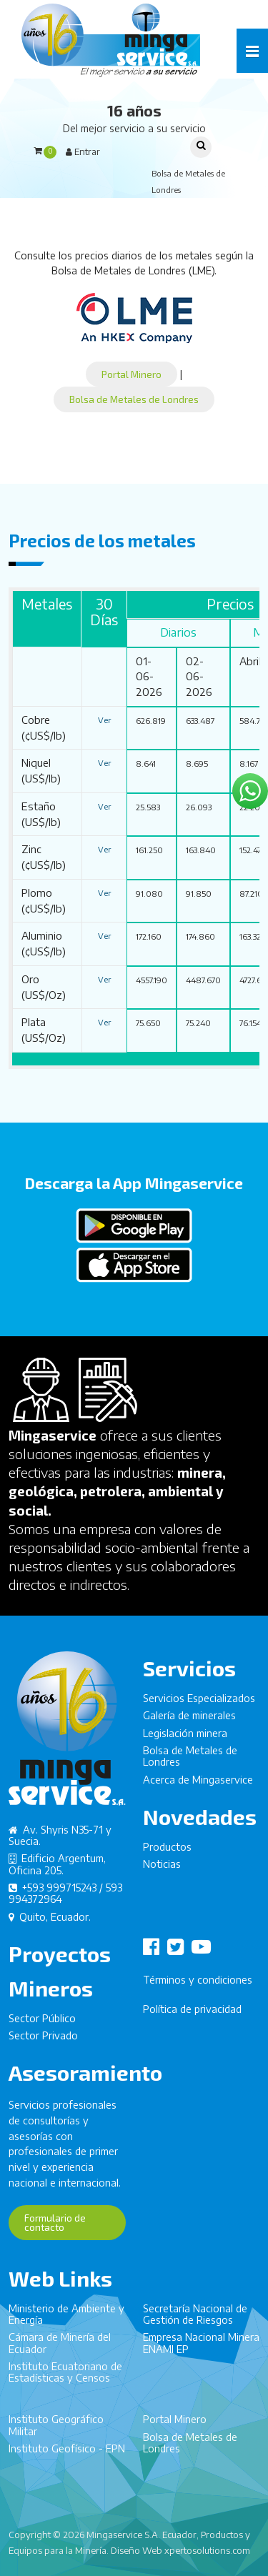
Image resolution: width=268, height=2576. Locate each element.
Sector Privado (43, 2043)
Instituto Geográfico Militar (56, 2432)
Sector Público (42, 2025)
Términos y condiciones (197, 1987)
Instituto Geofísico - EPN (67, 2456)
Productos (167, 1854)
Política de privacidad (192, 2016)
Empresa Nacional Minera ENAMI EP (201, 2350)
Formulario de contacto (55, 2229)
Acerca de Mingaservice (198, 1786)
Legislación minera (185, 1740)
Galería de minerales (189, 1722)
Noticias (162, 1871)
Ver (104, 720)
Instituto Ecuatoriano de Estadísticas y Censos (65, 2379)
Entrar (83, 151)
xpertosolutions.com (207, 2550)
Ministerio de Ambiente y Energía (66, 2321)
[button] (252, 51)
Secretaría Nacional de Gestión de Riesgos (195, 2321)
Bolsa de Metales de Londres (134, 399)
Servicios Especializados (199, 1705)
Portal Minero (131, 374)
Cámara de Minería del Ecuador (60, 2350)
